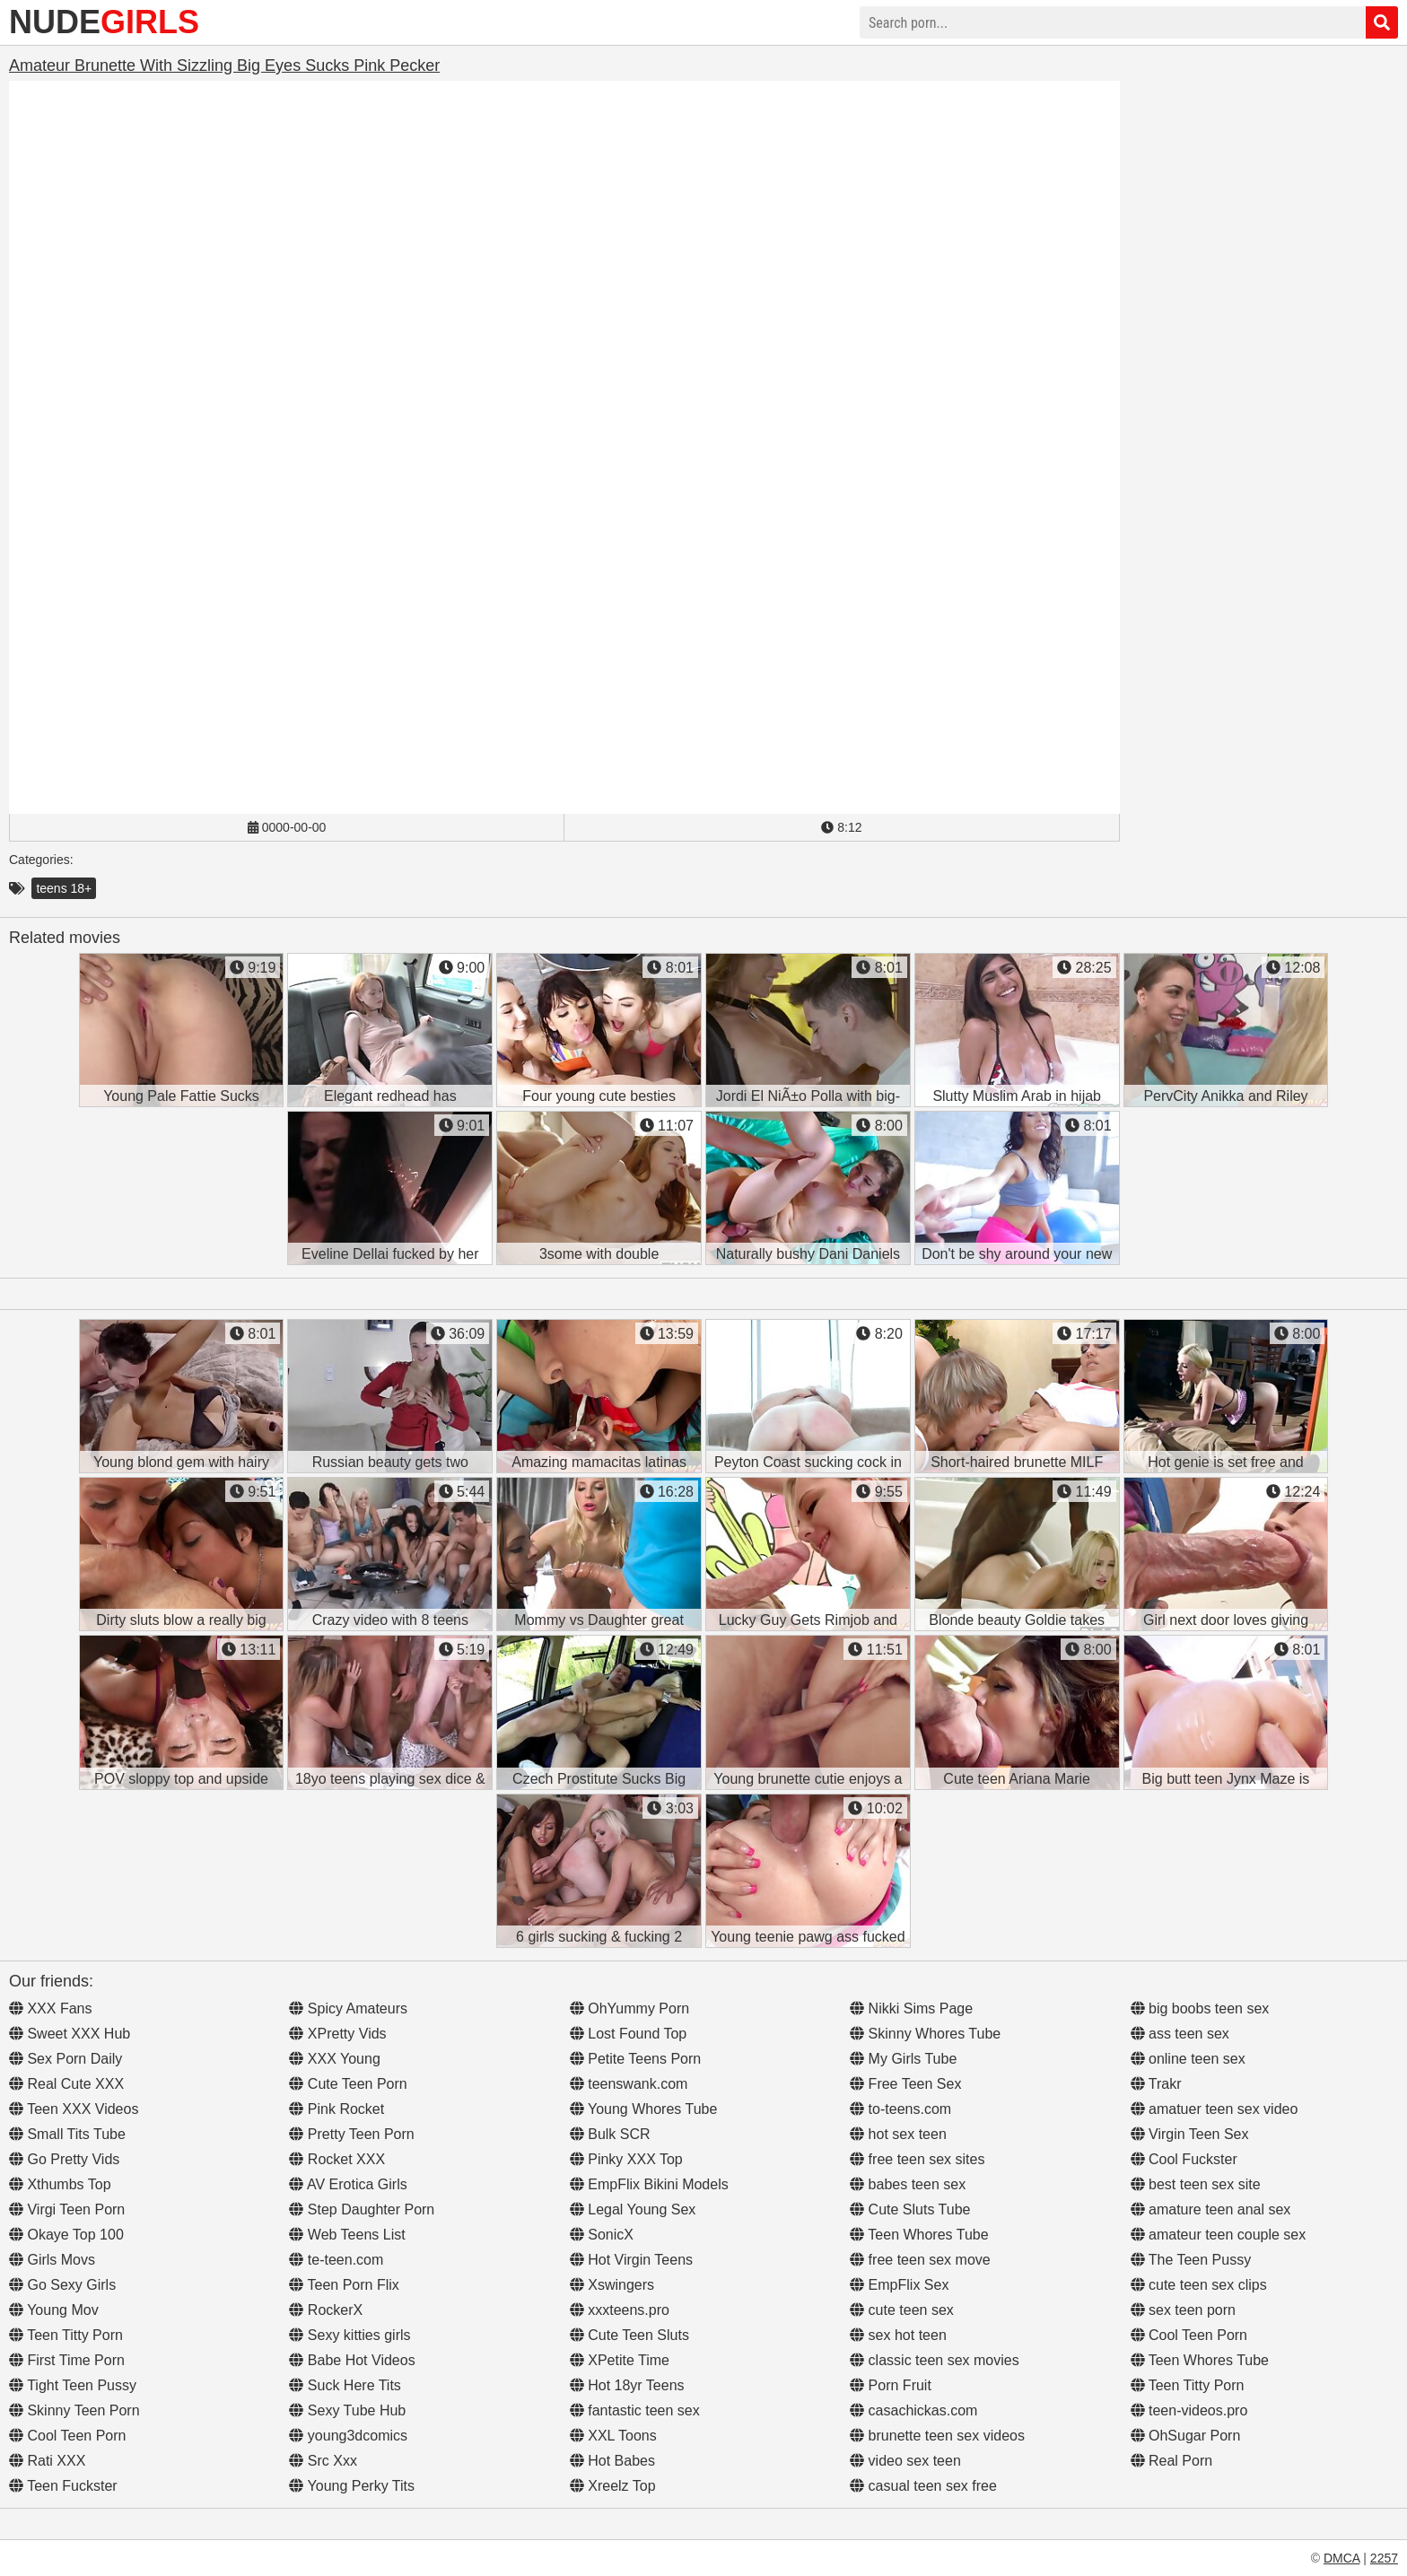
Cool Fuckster (1184, 2159)
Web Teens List (347, 2234)
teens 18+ (64, 888)
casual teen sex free (923, 2485)
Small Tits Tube (67, 2134)
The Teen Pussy (1191, 2259)
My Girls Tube (903, 2058)
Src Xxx (323, 2460)
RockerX (326, 2310)
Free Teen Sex (905, 2083)
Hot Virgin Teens (631, 2259)
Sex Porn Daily (65, 2058)
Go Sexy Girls (62, 2284)
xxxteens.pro (619, 2310)
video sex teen (905, 2460)
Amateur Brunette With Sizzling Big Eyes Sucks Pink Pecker (224, 65)
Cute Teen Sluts (629, 2335)
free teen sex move (920, 2259)
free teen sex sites (917, 2159)
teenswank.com (629, 2083)
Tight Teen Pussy (72, 2385)
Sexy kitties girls (349, 2335)
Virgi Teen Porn (67, 2209)
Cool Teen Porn (67, 2435)
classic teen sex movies (934, 2360)
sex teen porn (1183, 2310)
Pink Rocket (336, 2109)
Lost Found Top (628, 2033)
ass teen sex (1180, 2033)
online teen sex (1188, 2058)
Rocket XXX (337, 2159)
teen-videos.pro (1189, 2410)
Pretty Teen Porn (351, 2134)
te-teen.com (336, 2259)
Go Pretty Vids (64, 2159)
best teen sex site (1196, 2184)
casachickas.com (913, 2410)
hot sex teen (898, 2134)
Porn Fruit (890, 2385)
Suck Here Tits (344, 2385)
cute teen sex (902, 2310)
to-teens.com (900, 2109)
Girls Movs (52, 2259)
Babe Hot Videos (352, 2360)
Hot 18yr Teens (627, 2385)
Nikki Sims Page (911, 2008)
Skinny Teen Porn (74, 2410)
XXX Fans (50, 2008)
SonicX (602, 2234)
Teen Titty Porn (66, 2335)
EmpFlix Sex (899, 2284)
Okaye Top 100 (66, 2234)
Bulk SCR (610, 2134)
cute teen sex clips (1199, 2284)
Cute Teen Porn (347, 2083)
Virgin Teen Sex (1190, 2134)
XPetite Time (619, 2360)
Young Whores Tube (644, 2109)
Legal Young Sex (633, 2209)
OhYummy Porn (629, 2008)
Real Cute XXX (66, 2083)
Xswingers (612, 2284)
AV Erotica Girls (347, 2184)
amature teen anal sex (1211, 2209)
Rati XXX (47, 2460)
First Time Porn (67, 2360)
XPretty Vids (337, 2033)
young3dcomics (348, 2435)
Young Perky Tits (352, 2485)
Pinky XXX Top (626, 2159)
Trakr (1156, 2083)
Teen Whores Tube (919, 2234)
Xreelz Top (613, 2485)
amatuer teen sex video (1214, 2109)
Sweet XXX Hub (69, 2033)
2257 (1384, 2558)
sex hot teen (898, 2335)
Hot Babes (612, 2460)
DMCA (1341, 2558)
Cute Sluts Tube (910, 2209)
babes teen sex (908, 2184)
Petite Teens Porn (635, 2058)
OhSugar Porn (1186, 2435)
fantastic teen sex (635, 2410)
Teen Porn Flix (343, 2284)
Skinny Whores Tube (925, 2033)
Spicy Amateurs (348, 2008)
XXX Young (334, 2058)
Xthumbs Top (60, 2184)
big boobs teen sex (1200, 2008)
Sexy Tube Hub (347, 2410)
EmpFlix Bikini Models (649, 2184)
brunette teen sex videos (937, 2435)
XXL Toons (613, 2435)
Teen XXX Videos (73, 2109)
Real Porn (1172, 2460)
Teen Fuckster (63, 2485)
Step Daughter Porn (361, 2209)
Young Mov (54, 2310)
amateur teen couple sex (1218, 2234)
